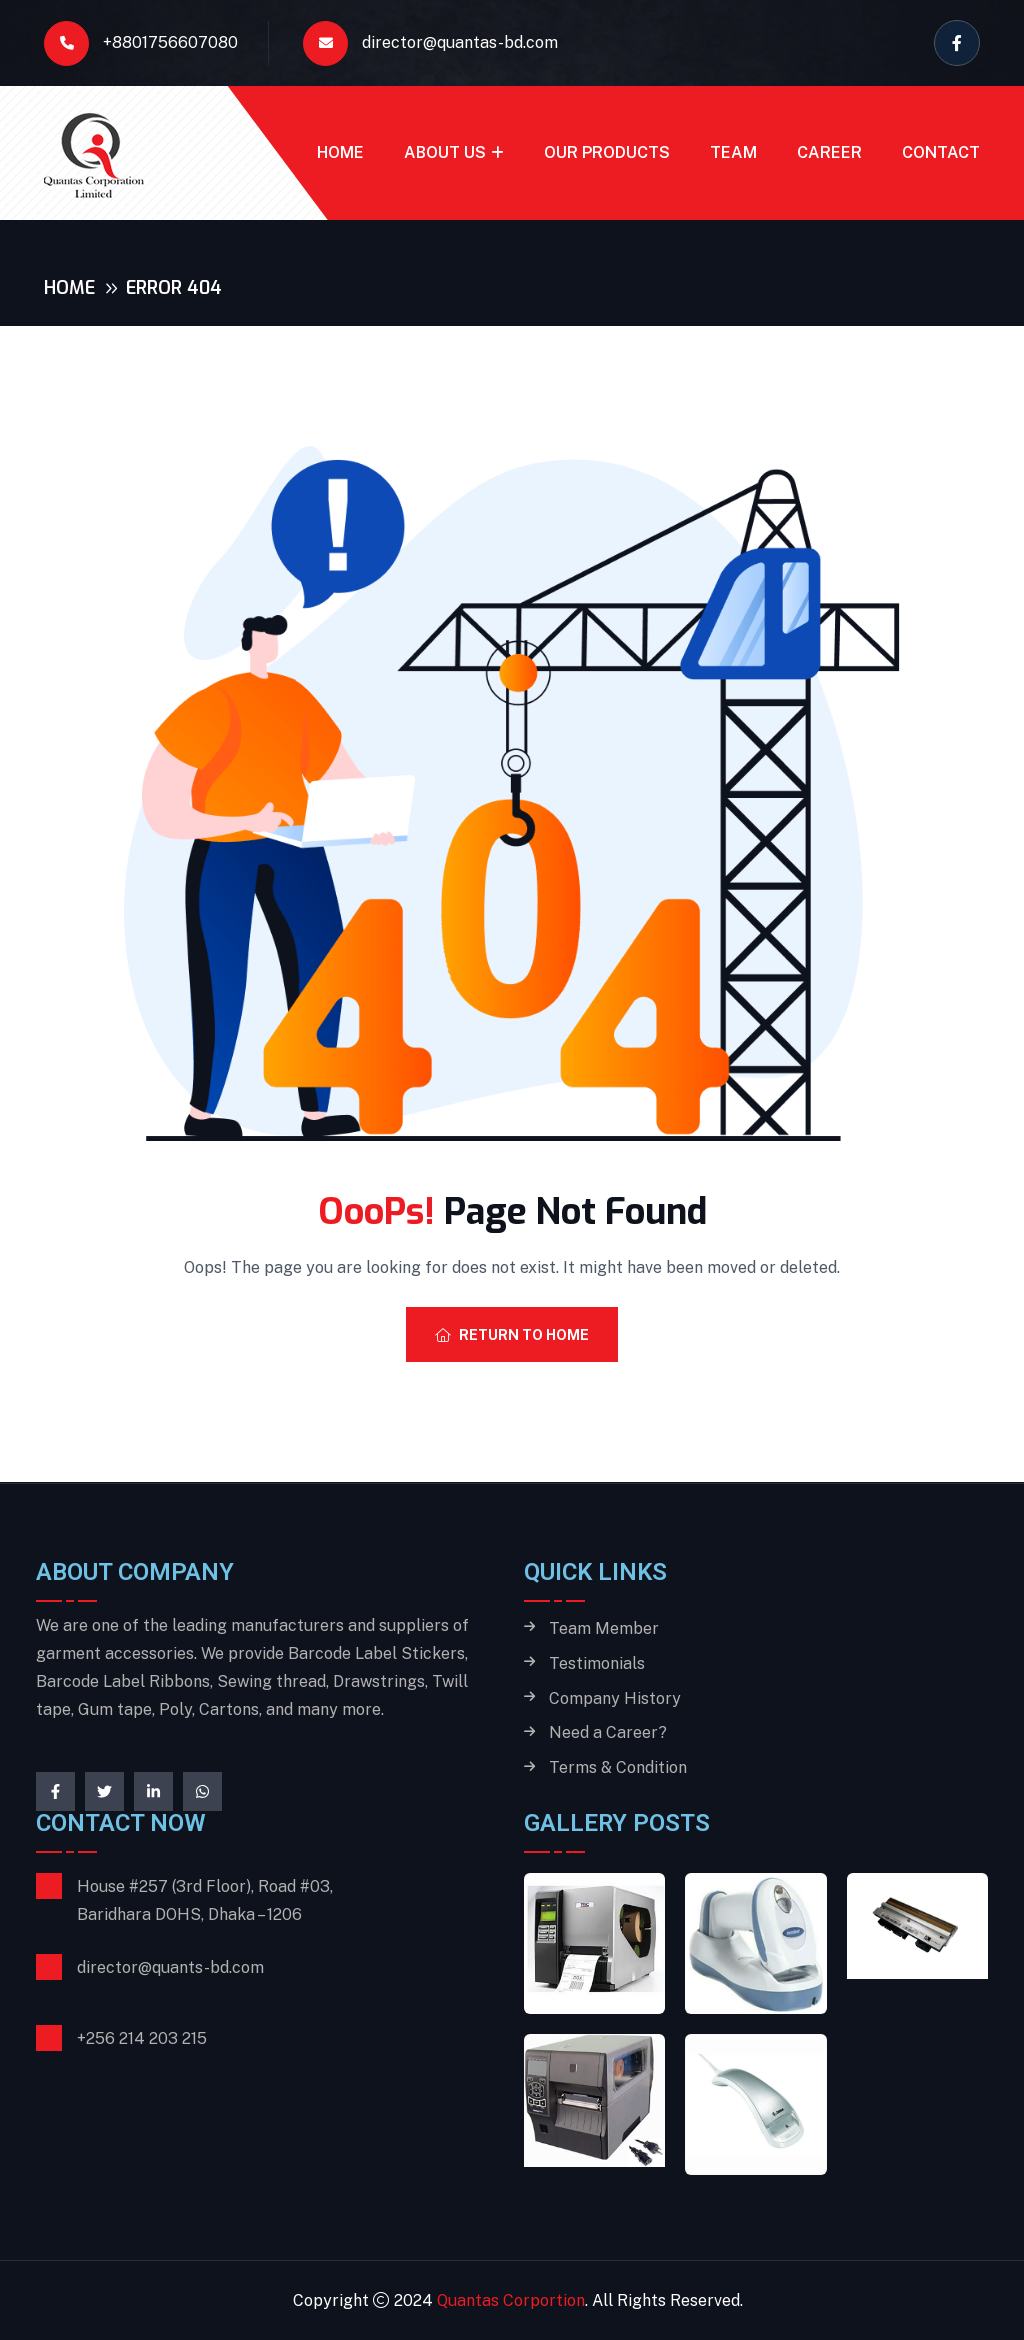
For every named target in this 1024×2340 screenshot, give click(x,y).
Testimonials (597, 1664)
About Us (445, 152)
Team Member (604, 1629)
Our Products (607, 152)
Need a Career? (608, 1733)
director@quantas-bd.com (430, 43)
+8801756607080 (141, 43)
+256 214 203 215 (142, 2038)
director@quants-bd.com (170, 1967)
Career (829, 152)
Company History (615, 1699)
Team (733, 152)
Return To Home (512, 1335)
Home (340, 152)
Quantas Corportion (511, 2300)
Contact (941, 152)
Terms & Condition (618, 1768)
